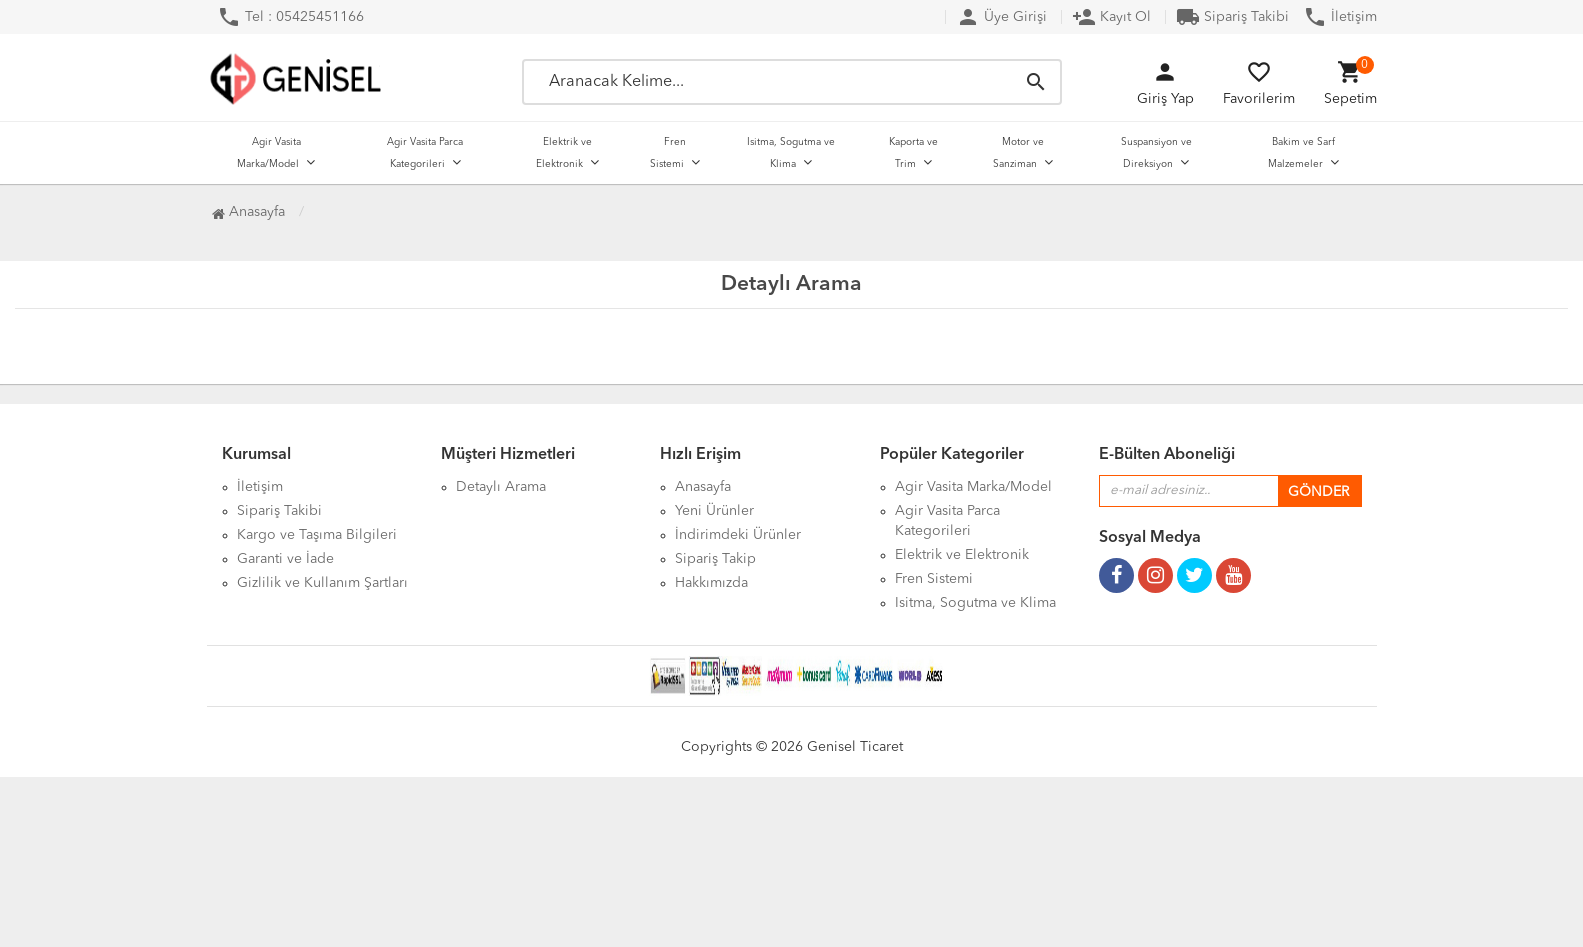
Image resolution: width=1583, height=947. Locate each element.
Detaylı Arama (501, 487)
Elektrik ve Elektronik (564, 153)
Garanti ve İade (285, 559)
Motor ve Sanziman (1018, 153)
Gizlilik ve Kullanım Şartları (322, 583)
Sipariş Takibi (1232, 17)
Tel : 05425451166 (290, 17)
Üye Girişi (1001, 17)
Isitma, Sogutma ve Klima (791, 153)
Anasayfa (248, 212)
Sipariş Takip (715, 559)
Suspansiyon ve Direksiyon (1156, 153)
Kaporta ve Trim (913, 153)
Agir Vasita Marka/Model (269, 153)
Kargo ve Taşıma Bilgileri (317, 535)
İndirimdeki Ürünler (738, 535)
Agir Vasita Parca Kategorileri (425, 153)
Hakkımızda (711, 583)
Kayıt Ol (1111, 17)
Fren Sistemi (668, 153)
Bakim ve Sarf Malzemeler (1301, 153)
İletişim (1340, 17)
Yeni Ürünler (714, 511)
